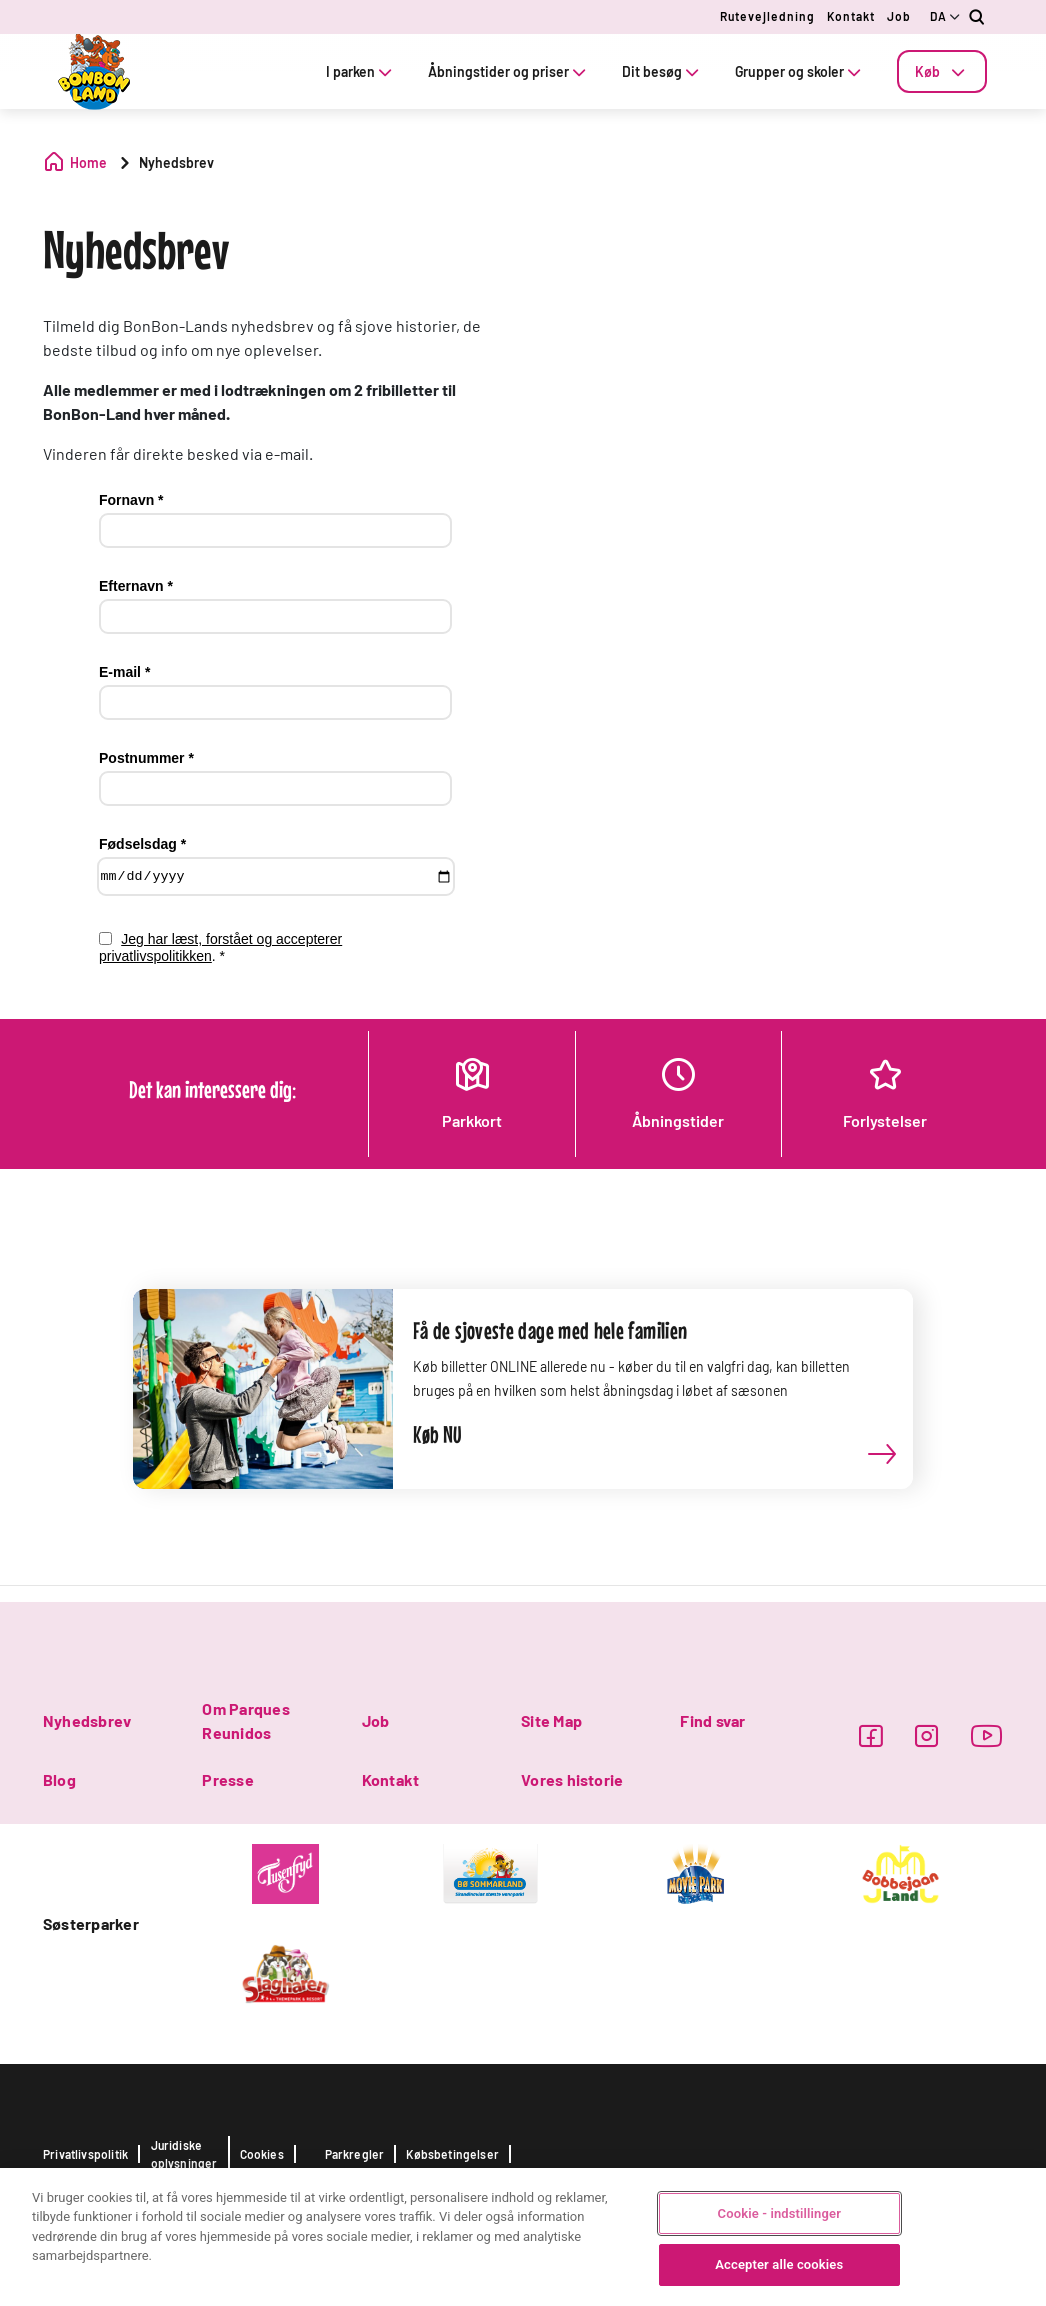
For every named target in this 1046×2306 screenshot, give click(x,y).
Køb (942, 71)
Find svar (712, 1720)
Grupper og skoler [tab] (800, 71)
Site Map (551, 1720)
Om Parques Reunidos (245, 1720)
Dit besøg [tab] (662, 71)
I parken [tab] (361, 71)
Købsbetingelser (452, 2154)
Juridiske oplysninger (184, 2154)
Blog (59, 1779)
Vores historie (572, 1779)
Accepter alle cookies (779, 2264)
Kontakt (851, 16)
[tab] (942, 71)
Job (899, 16)
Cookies (262, 2154)
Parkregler (355, 2154)
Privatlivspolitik (85, 2154)
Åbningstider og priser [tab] (509, 71)
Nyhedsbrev (87, 1720)
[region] (523, 2237)
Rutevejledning (767, 16)
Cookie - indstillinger (779, 2213)
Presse (227, 1779)
